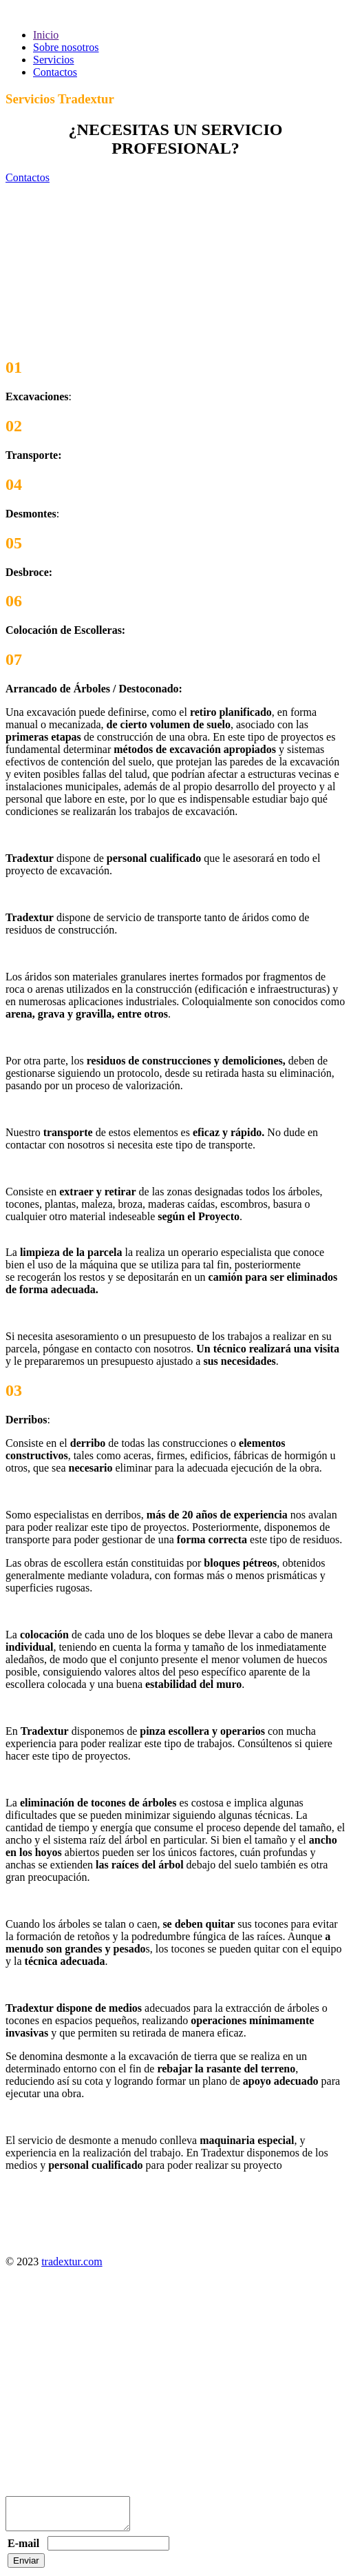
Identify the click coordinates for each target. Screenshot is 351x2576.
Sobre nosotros (66, 47)
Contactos (55, 72)
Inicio (45, 35)
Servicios (53, 59)
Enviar (26, 2567)
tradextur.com (71, 2261)
